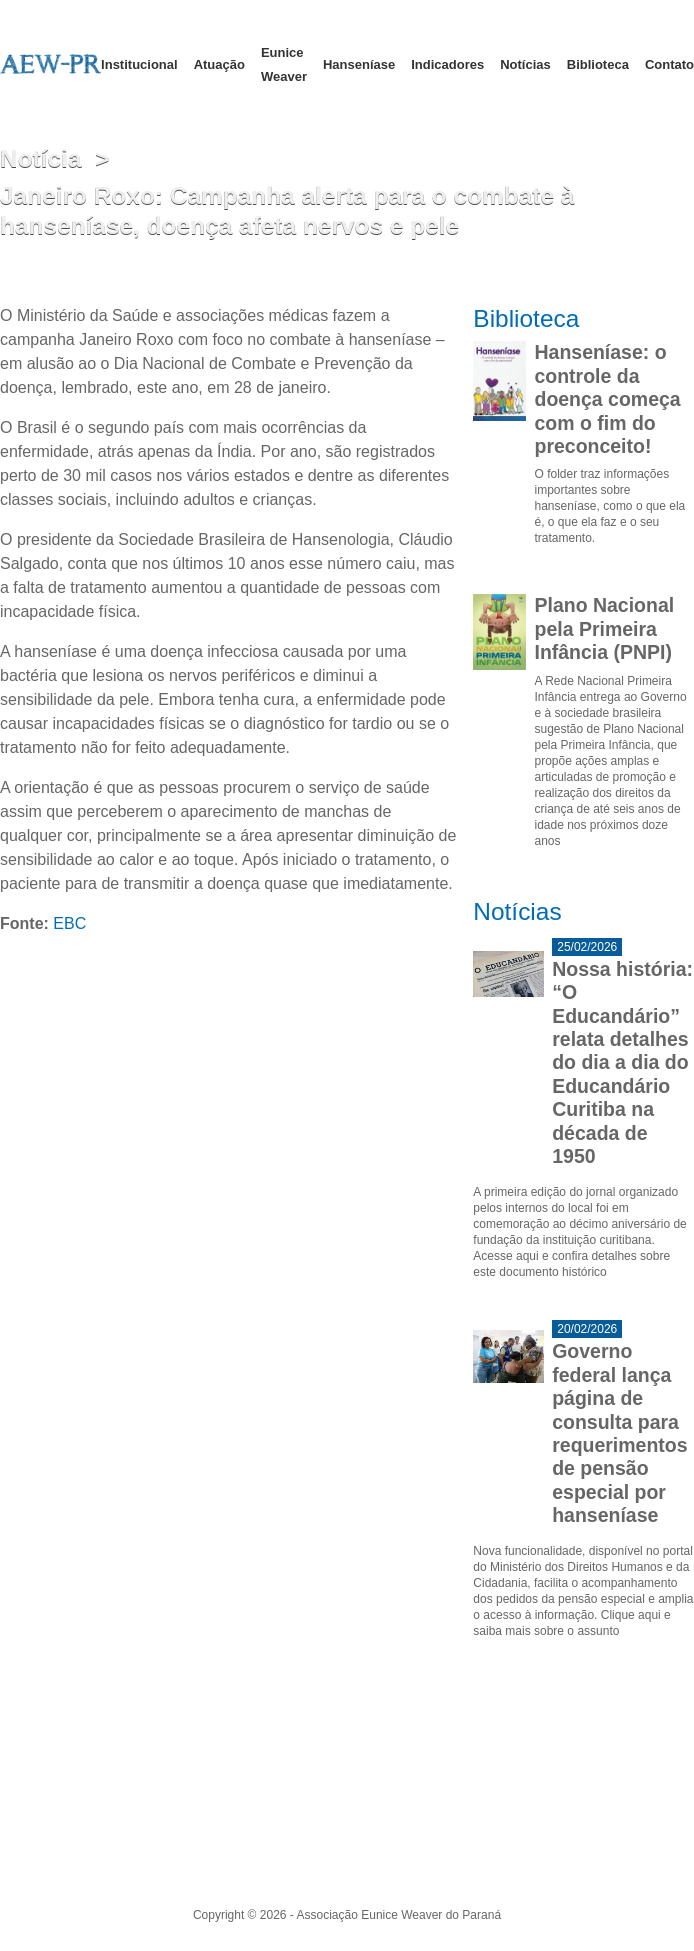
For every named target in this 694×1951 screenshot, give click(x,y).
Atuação (219, 64)
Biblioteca (598, 64)
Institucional (139, 64)
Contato (669, 64)
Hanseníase (359, 64)
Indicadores (447, 64)
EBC (69, 923)
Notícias (525, 64)
